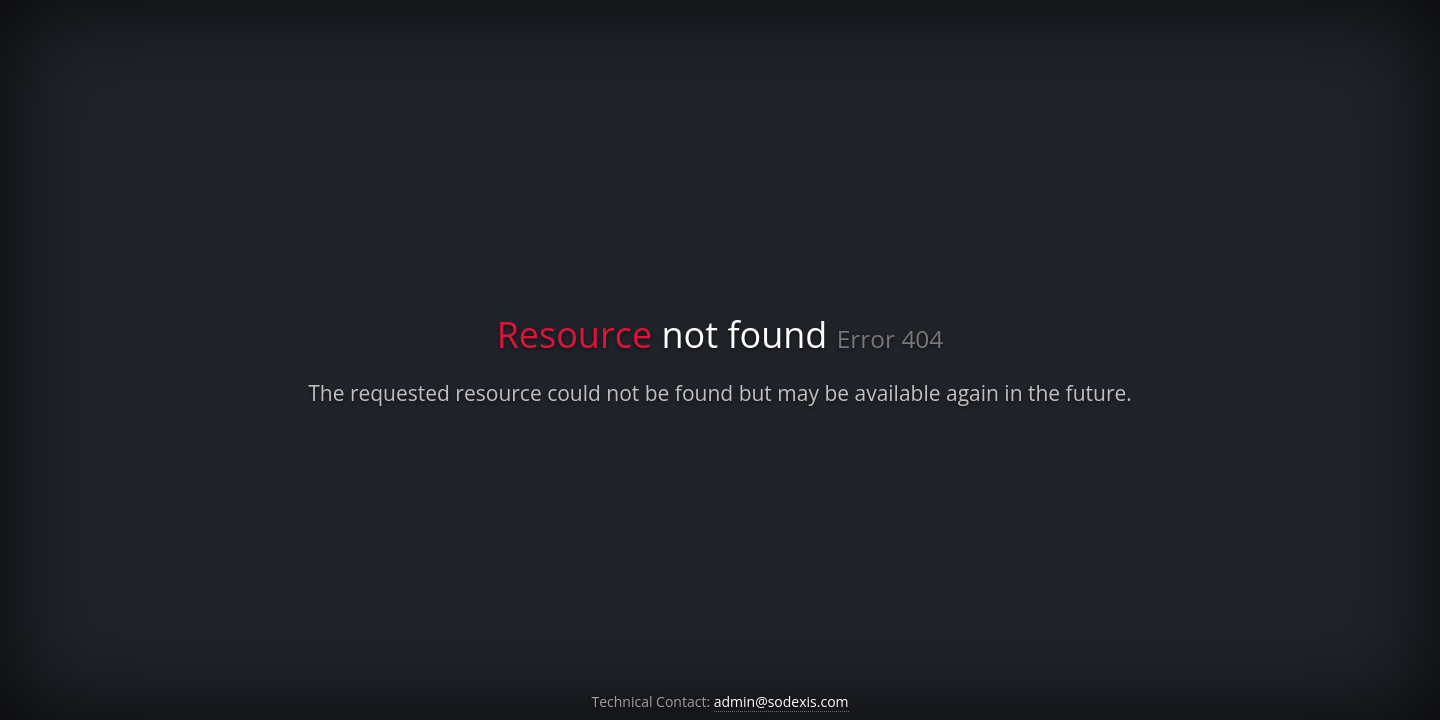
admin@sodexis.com (781, 701)
